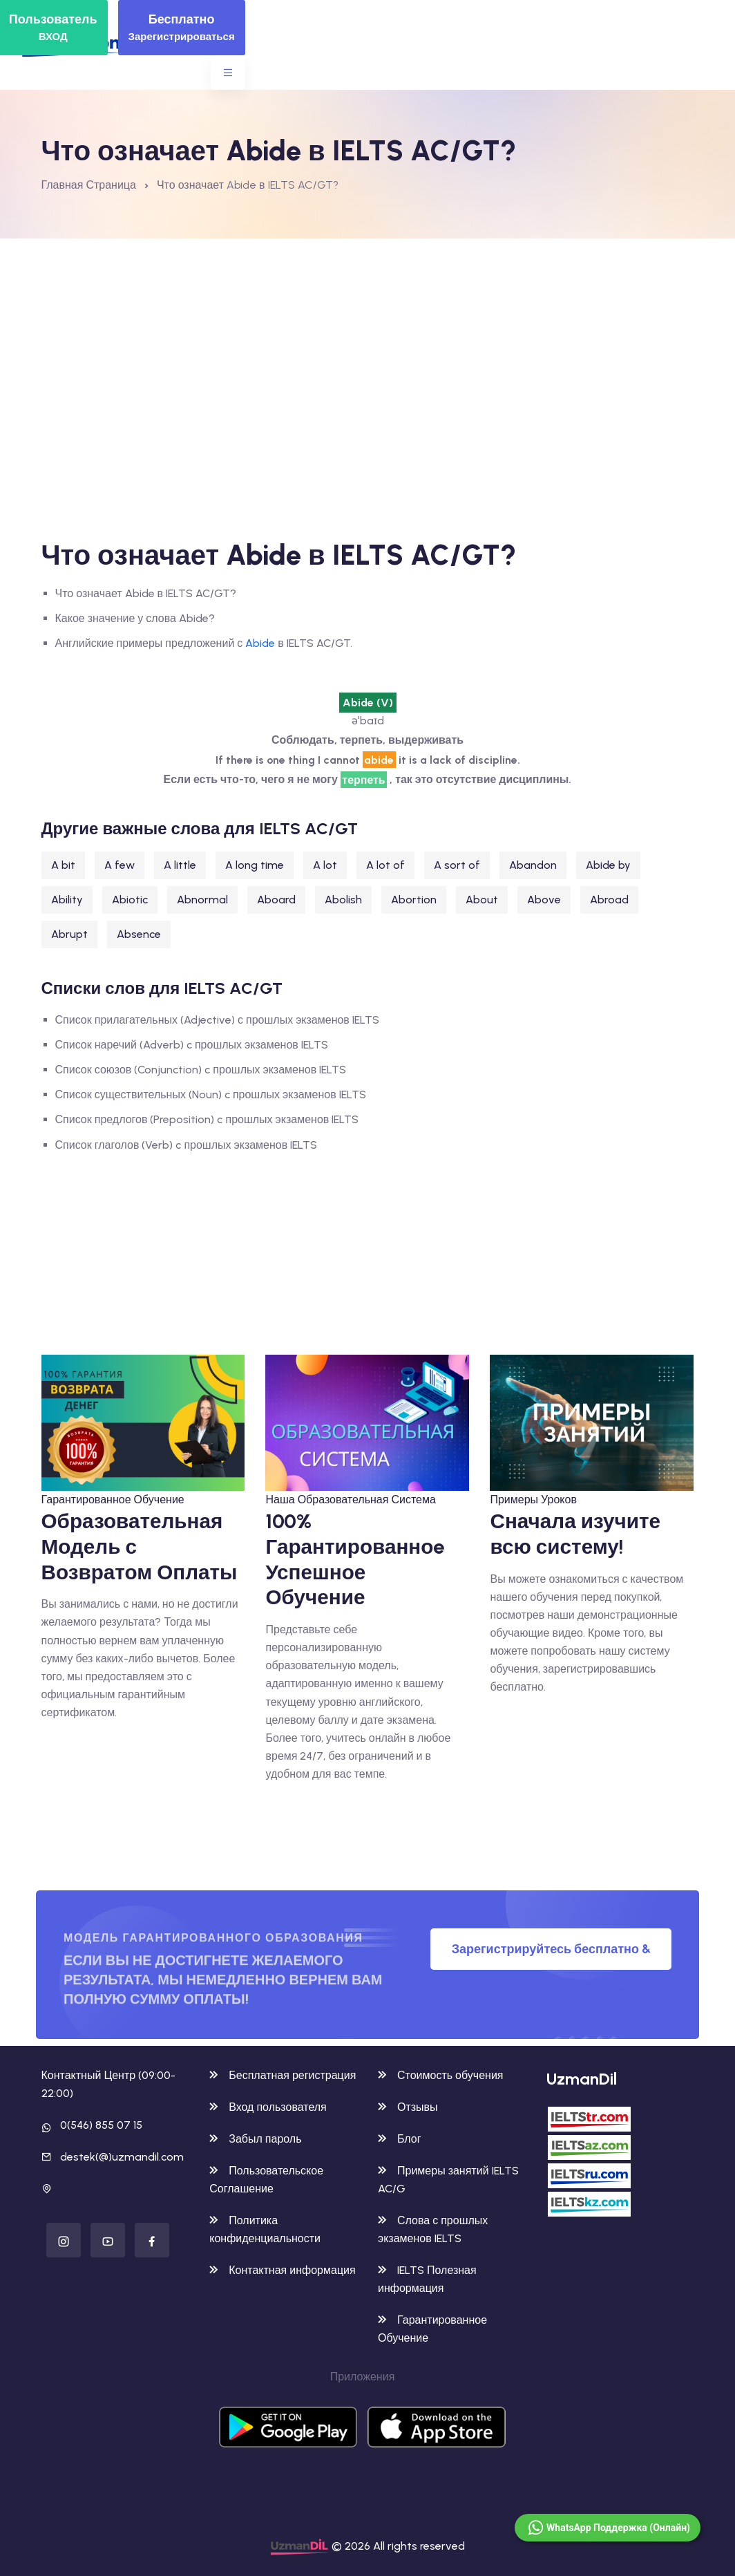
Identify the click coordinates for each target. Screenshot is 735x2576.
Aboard (276, 899)
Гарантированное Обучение (112, 1499)
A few (119, 865)
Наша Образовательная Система (350, 1499)
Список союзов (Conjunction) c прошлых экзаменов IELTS (201, 1069)
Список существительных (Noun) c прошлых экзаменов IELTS (210, 1094)
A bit (63, 865)
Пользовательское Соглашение (266, 2179)
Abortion (414, 899)
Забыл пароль (255, 2138)
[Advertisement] (369, 342)
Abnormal (202, 899)
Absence (139, 934)
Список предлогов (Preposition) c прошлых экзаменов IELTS (207, 1119)
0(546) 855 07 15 (101, 2125)
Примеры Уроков (533, 1499)
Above (544, 899)
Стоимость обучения (440, 2075)
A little (180, 865)
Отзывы (408, 2107)
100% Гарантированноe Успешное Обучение (355, 1559)
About (482, 899)
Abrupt (69, 934)
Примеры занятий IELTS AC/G (448, 2179)
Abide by (608, 865)
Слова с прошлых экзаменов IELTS (433, 2229)
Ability (67, 899)
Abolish (343, 899)
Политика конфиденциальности (265, 2229)
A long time (254, 865)
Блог (399, 2138)
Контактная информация (282, 2270)
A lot (325, 865)
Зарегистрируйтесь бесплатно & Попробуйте (551, 1956)
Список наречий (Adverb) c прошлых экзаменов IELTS (191, 1044)
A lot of (385, 865)
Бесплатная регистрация (282, 2075)
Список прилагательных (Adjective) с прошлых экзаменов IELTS (217, 1019)
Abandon (533, 865)
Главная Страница (88, 184)
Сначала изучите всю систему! (575, 1534)
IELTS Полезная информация (427, 2279)
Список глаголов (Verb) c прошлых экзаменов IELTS (186, 1144)
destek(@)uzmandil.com (122, 2156)
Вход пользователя (268, 2107)
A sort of (457, 865)
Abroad (609, 899)
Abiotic (130, 899)
